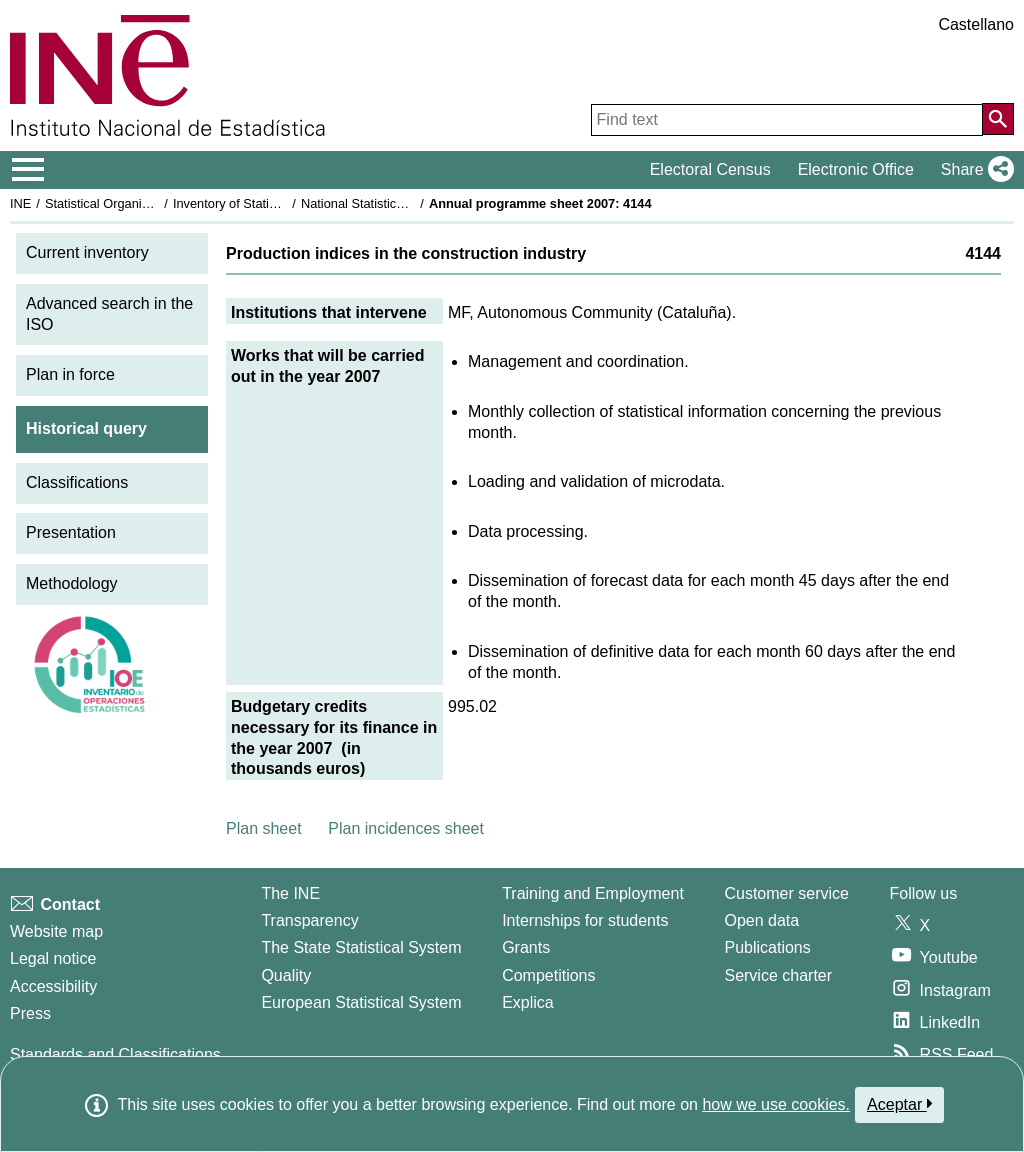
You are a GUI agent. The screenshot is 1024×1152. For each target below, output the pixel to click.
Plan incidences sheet (406, 828)
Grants (526, 947)
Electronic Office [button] (856, 169)
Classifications (77, 482)
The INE (290, 893)
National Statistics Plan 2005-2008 (399, 203)
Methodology (72, 583)
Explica (528, 1002)
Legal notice (53, 958)
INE (20, 203)
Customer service (786, 893)
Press (30, 1013)
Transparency (309, 920)
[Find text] (787, 120)
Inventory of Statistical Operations (268, 203)
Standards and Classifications (115, 1054)
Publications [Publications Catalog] (767, 947)
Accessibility (53, 986)
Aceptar (899, 1104)
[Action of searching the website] (998, 119)
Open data (761, 920)
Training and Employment (593, 893)
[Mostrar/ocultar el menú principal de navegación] (28, 170)
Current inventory (87, 252)
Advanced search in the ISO (109, 314)
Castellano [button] (976, 24)
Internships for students (585, 920)
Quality (286, 975)
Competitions (548, 975)
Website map (56, 931)
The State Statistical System (361, 947)
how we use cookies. (776, 1104)
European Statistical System (361, 1002)
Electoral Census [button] (710, 169)
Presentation (71, 532)
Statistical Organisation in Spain (135, 203)
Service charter (778, 975)
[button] (973, 170)
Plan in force (70, 374)
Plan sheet (264, 828)
